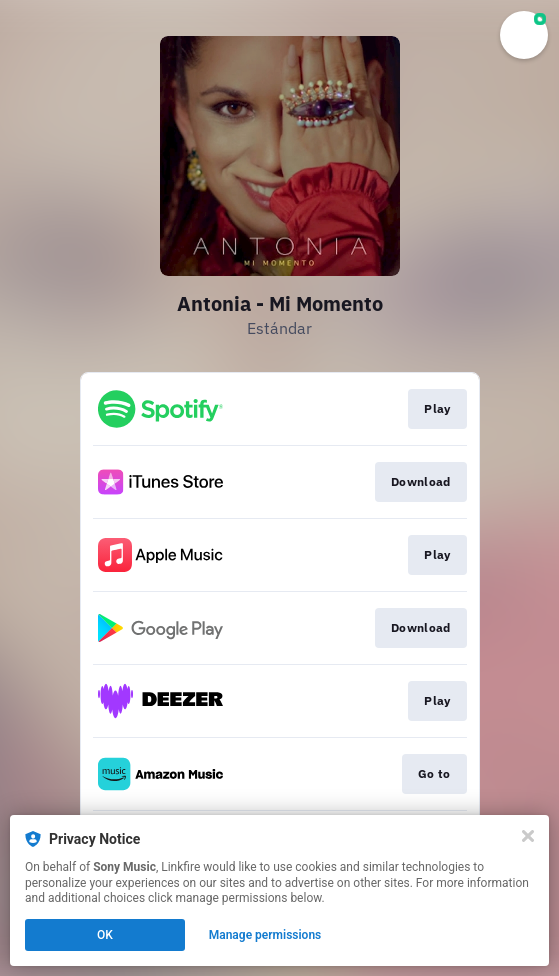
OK (105, 935)
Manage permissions (265, 935)
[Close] (528, 836)
